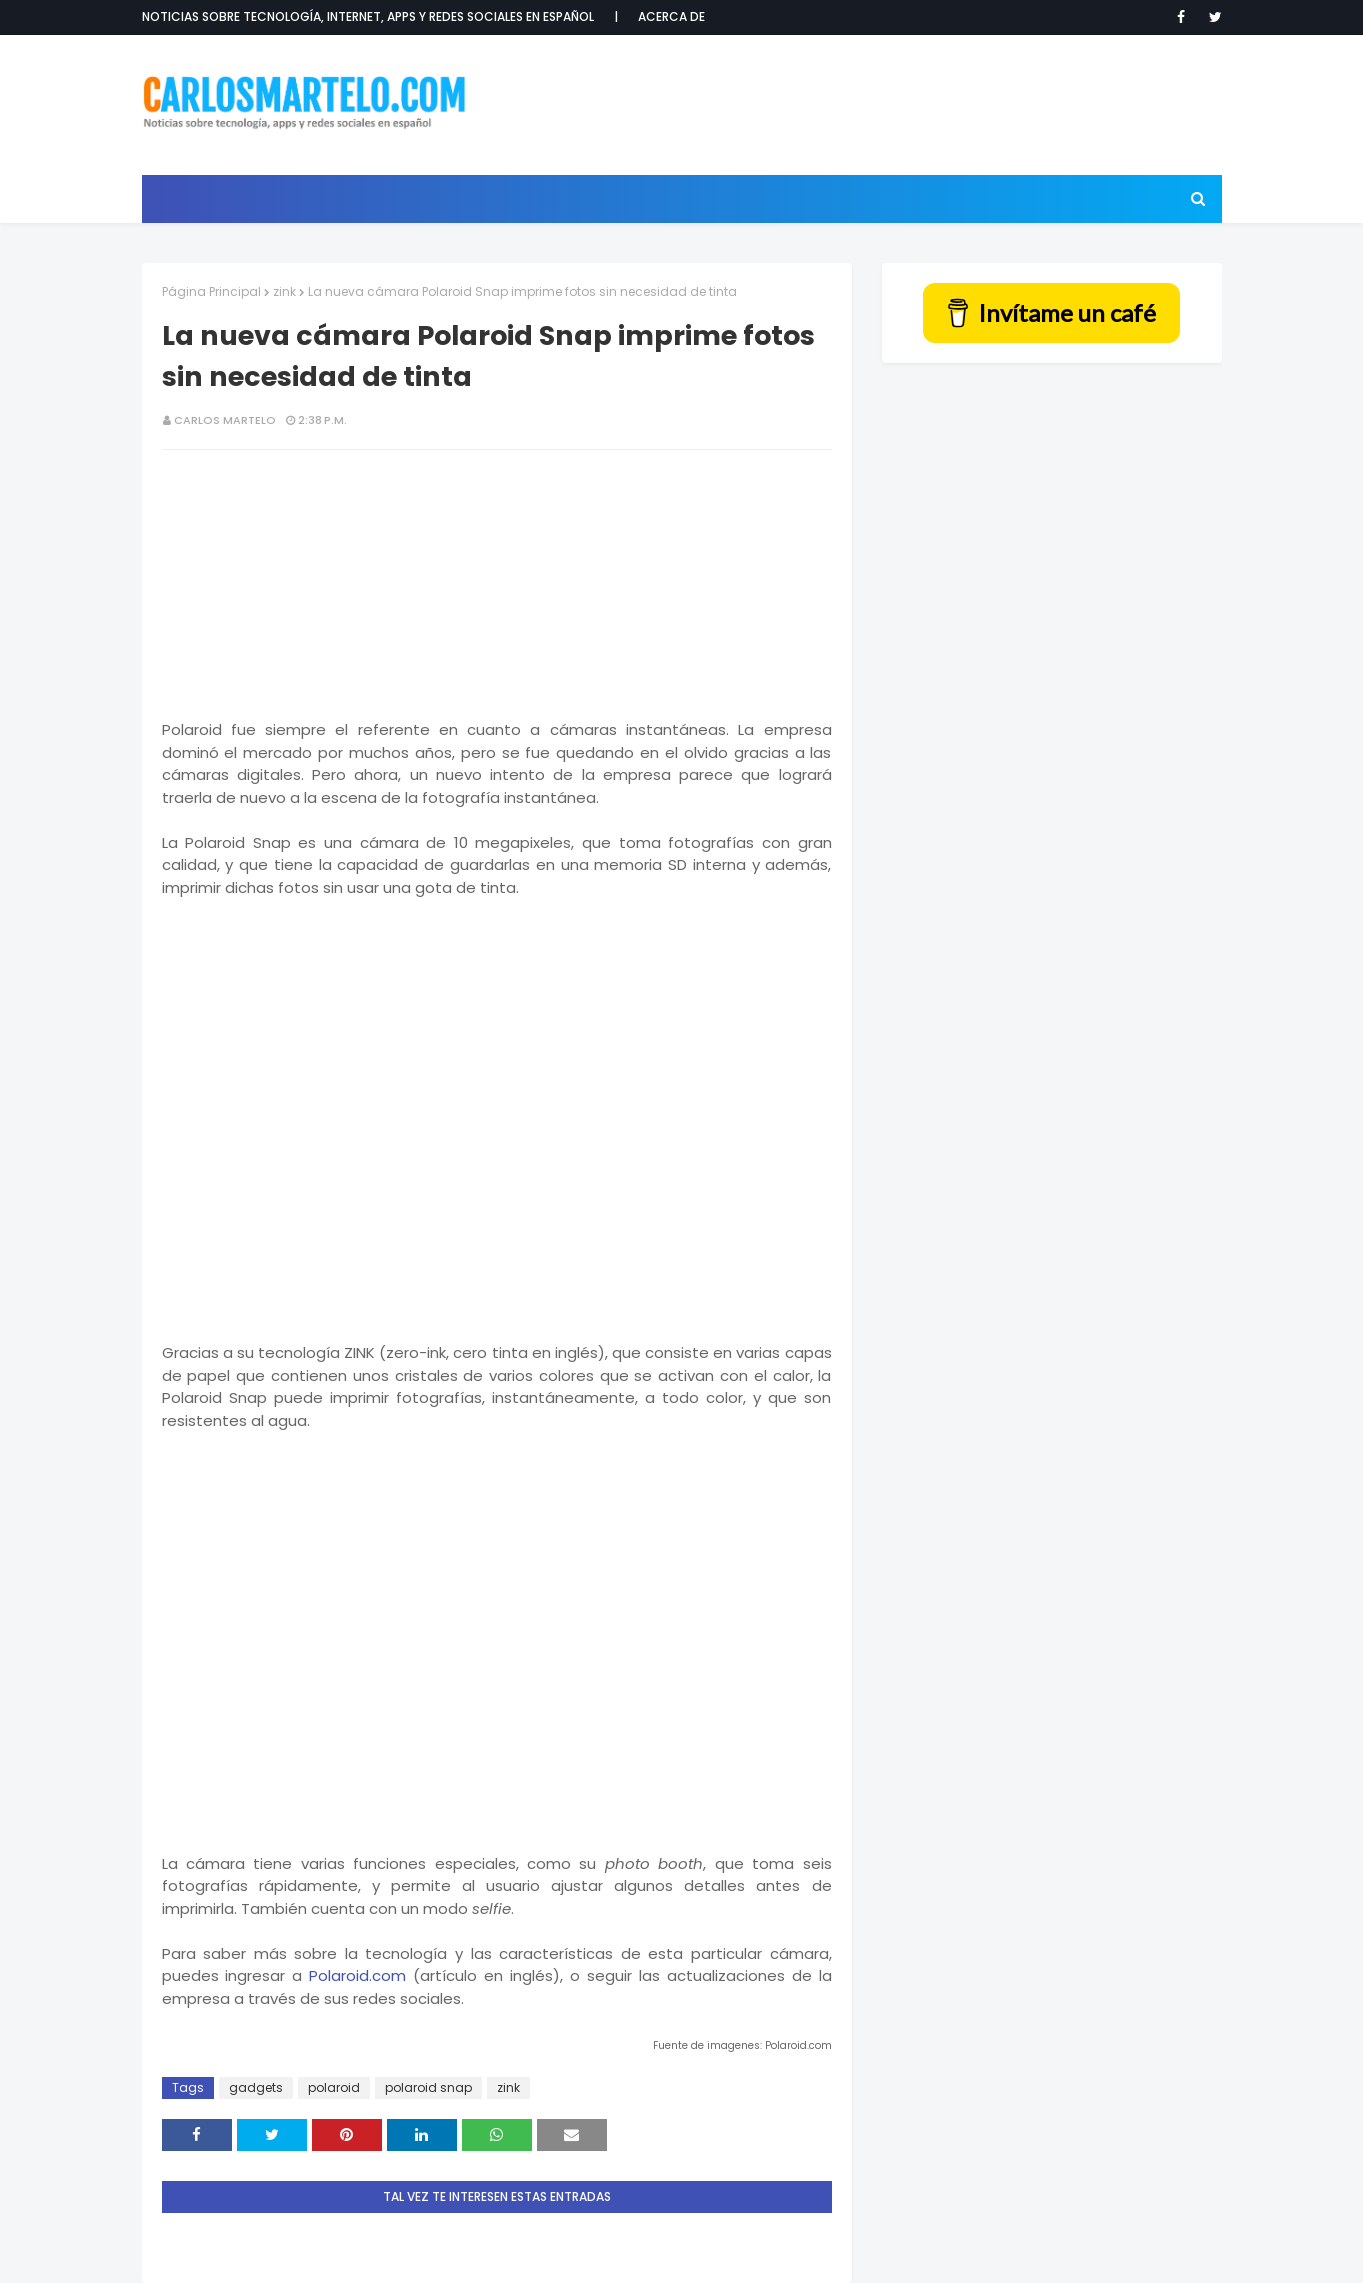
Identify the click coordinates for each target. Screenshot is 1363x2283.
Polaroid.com (357, 1975)
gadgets (256, 2087)
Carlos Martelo (225, 420)
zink (284, 291)
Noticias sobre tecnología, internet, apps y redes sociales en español (368, 16)
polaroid (334, 2087)
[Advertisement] (858, 105)
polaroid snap (428, 2087)
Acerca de (671, 16)
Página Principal (211, 291)
